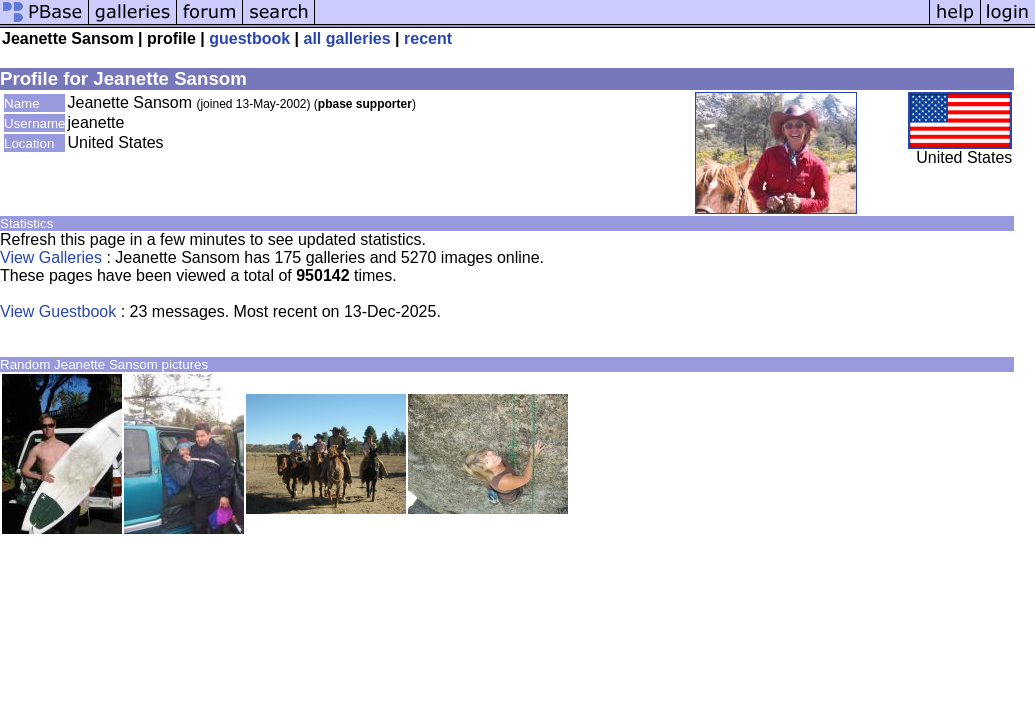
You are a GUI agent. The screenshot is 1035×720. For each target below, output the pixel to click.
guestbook (249, 38)
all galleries (347, 38)
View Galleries (51, 257)
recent (428, 38)
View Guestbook (58, 311)
